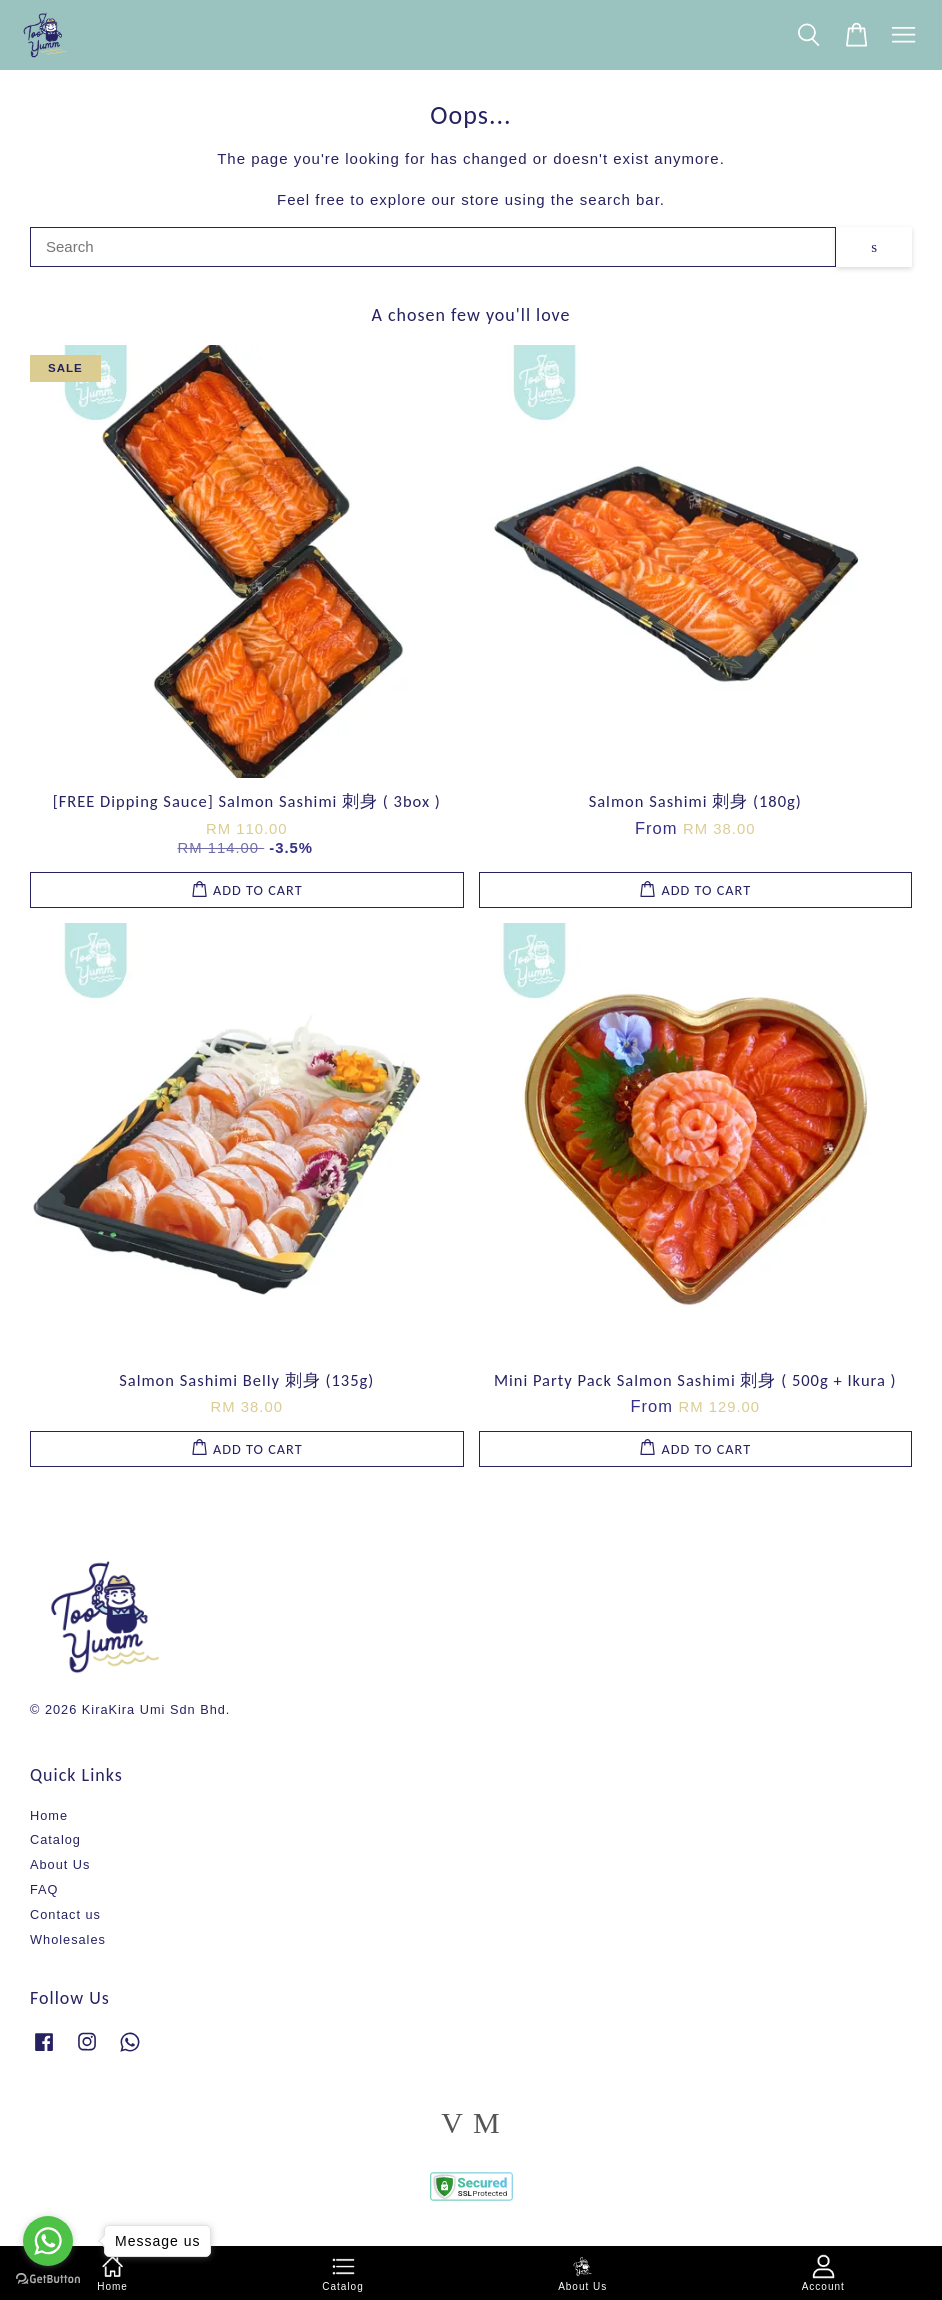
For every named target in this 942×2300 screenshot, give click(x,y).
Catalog (55, 1839)
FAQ (44, 1889)
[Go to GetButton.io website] (48, 2279)
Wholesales (68, 1939)
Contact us (65, 1914)
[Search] (433, 247)
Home (49, 1815)
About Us (60, 1864)
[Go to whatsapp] (48, 2241)
